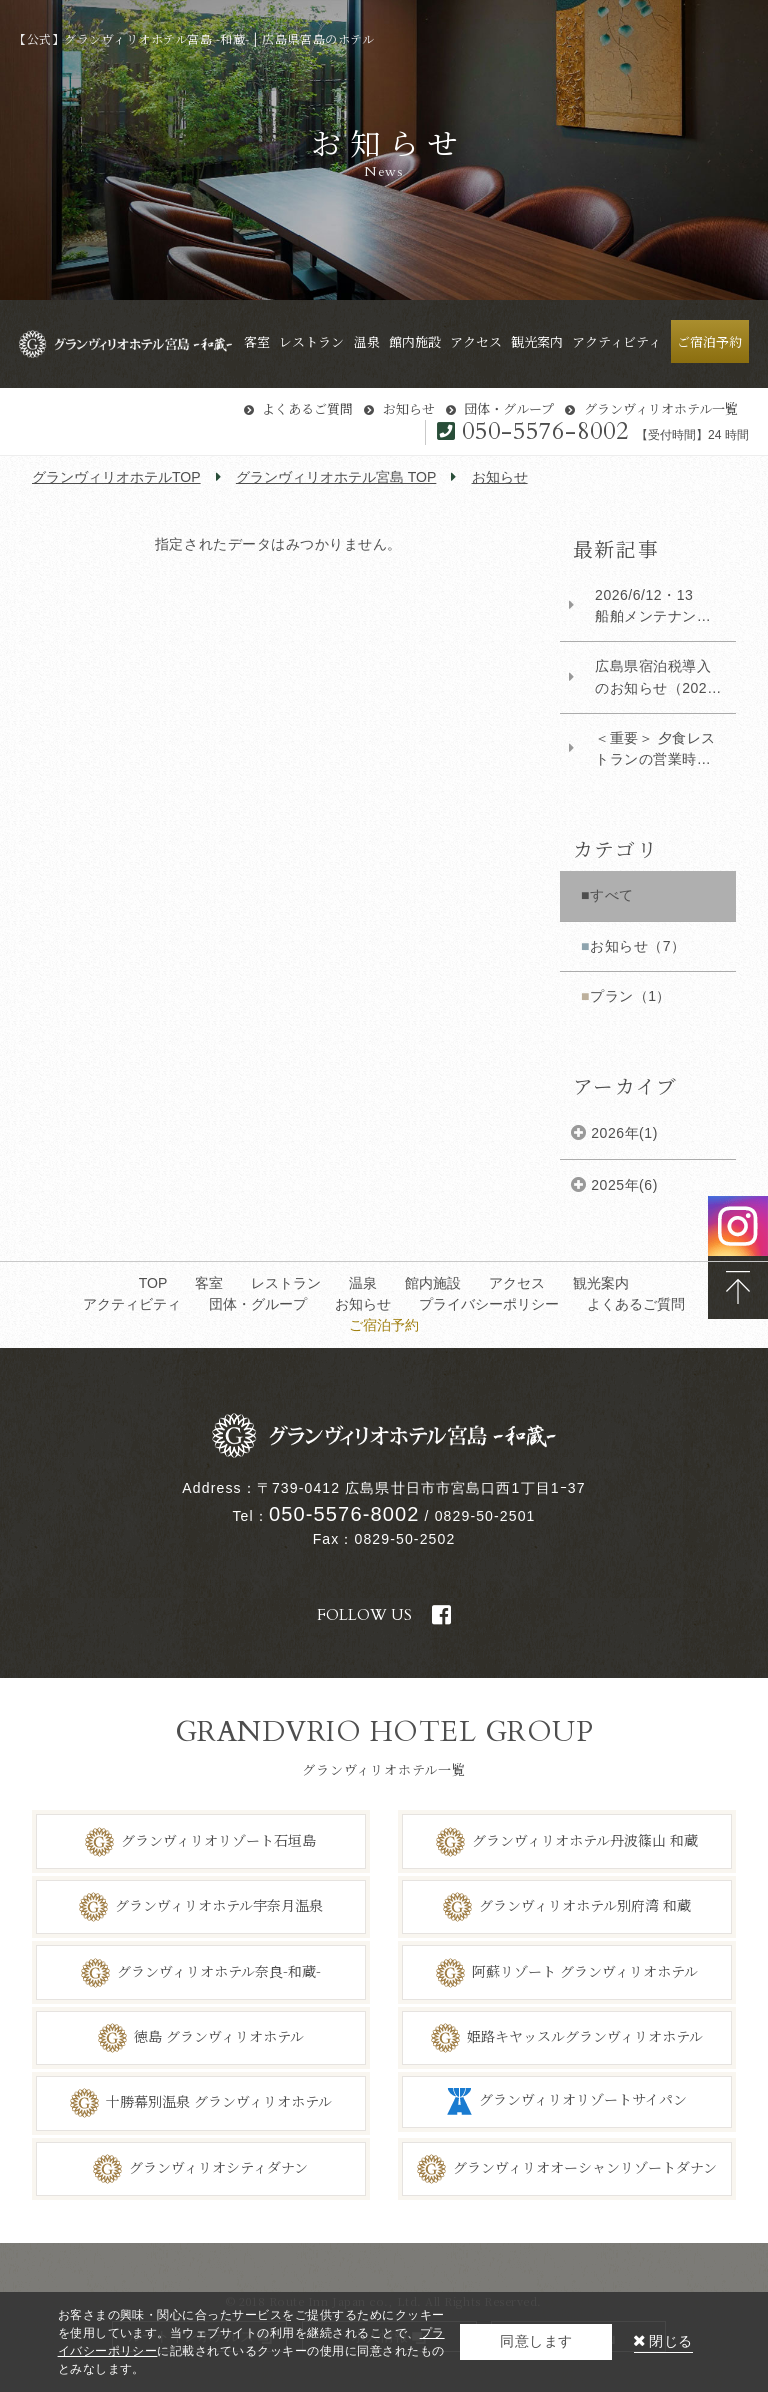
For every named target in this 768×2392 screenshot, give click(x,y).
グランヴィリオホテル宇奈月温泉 (219, 1905)
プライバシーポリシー (489, 1304)
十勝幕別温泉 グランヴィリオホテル (219, 2101)
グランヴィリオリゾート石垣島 (218, 1839)
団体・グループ (509, 408)
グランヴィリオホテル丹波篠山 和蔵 (585, 1839)
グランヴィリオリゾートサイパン (583, 2100)
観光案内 (601, 1283)
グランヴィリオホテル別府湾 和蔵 (585, 1905)
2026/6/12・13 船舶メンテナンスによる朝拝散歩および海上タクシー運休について (653, 607)
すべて (612, 895)
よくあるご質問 (307, 408)
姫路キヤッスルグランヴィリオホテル (585, 2036)
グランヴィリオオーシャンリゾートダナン (585, 2167)
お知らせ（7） (637, 946)
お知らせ (409, 408)
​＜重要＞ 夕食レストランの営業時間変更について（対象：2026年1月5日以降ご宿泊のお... (656, 750)
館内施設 (433, 1283)
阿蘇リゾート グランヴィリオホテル (585, 1970)
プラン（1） (630, 996)
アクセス (517, 1283)
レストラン (286, 1283)
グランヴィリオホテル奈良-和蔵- (219, 1970)
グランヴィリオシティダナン (218, 2167)
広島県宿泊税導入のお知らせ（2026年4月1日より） (655, 678)
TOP (153, 1283)
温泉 (363, 1283)
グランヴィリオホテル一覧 (661, 408)
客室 (209, 1283)
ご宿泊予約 (384, 1325)
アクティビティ (132, 1304)
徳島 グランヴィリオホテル (219, 2036)
